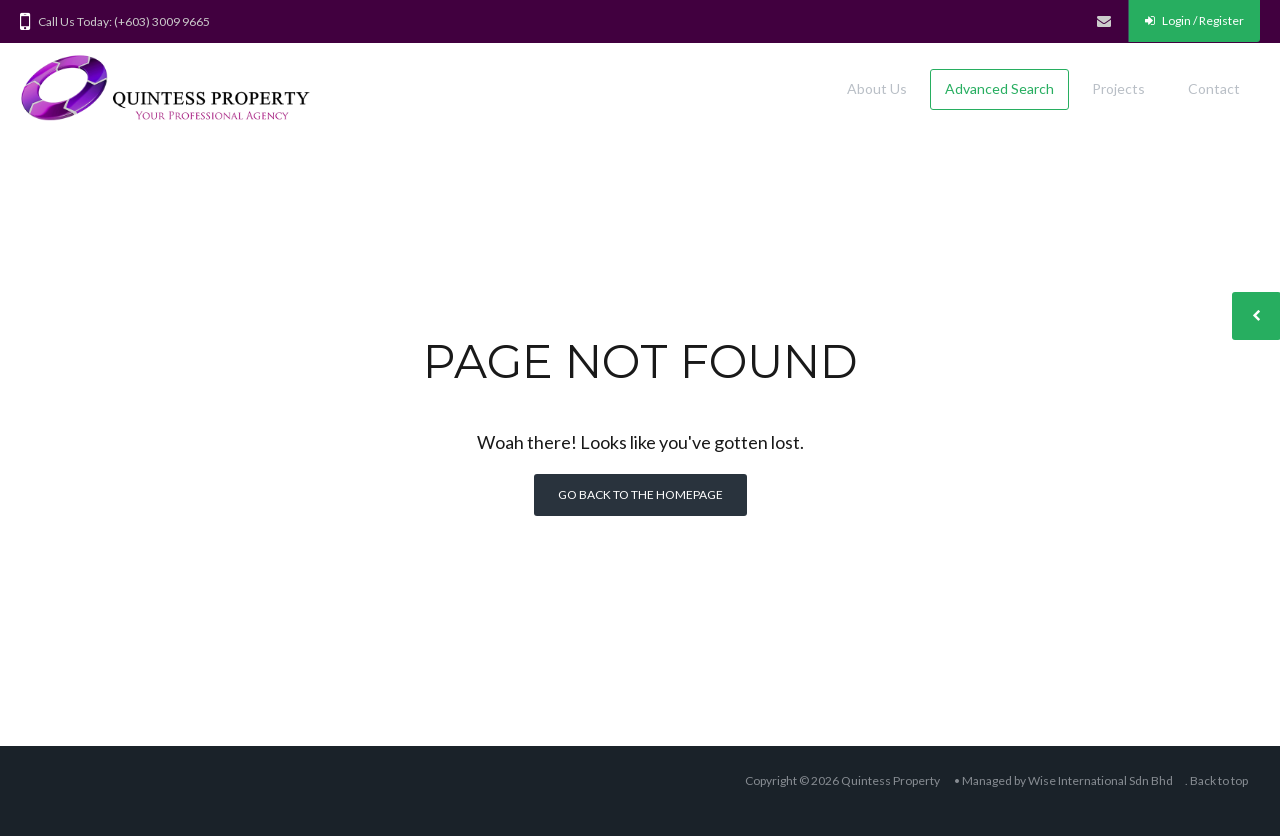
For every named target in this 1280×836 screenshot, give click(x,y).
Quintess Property (890, 780)
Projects (1118, 88)
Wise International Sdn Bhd (1100, 780)
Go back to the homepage (640, 494)
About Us (877, 88)
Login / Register (1194, 20)
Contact (1214, 88)
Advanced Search (999, 88)
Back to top (1219, 780)
